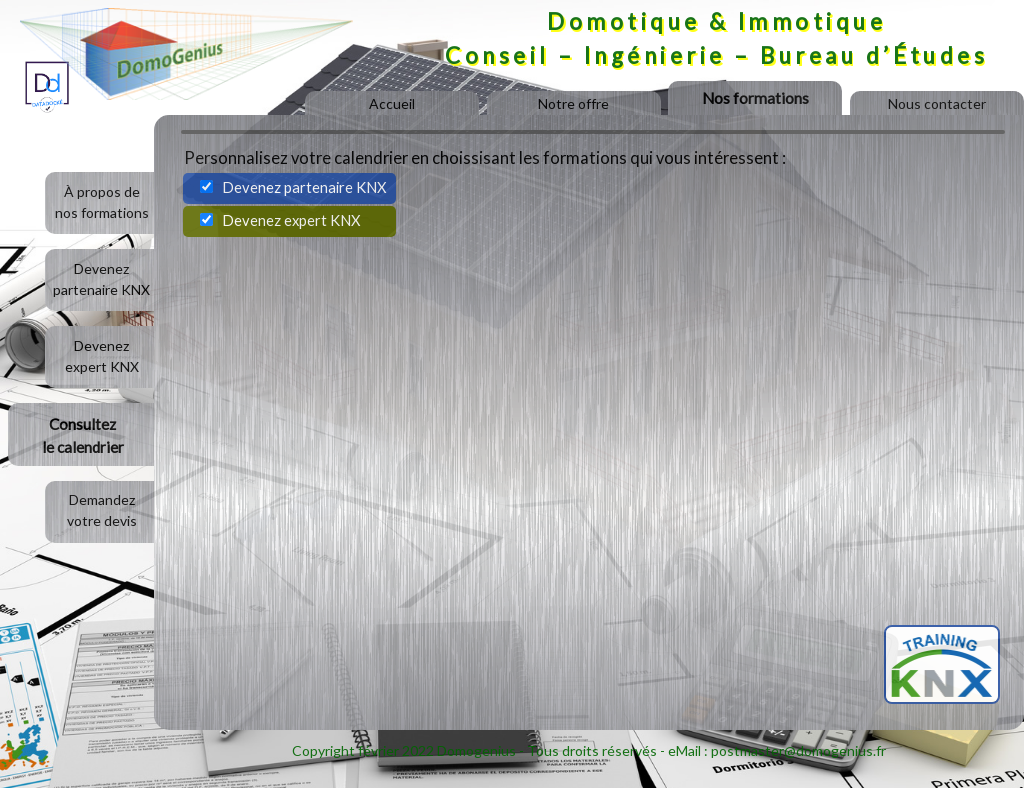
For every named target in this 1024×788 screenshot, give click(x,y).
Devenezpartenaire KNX (101, 279)
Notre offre (573, 103)
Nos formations (755, 98)
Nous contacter (937, 103)
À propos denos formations (102, 202)
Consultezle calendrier (83, 435)
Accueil (392, 103)
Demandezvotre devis (102, 510)
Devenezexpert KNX (102, 356)
